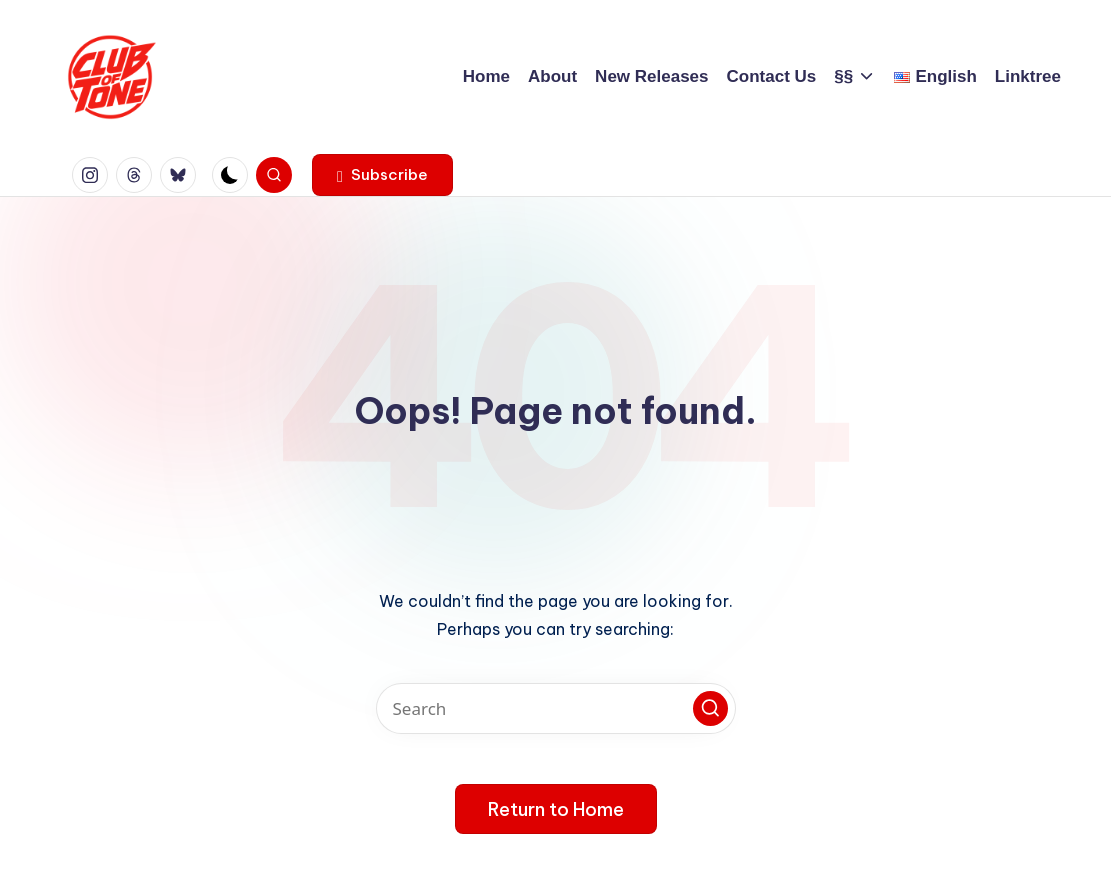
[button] (382, 175)
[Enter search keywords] (556, 708)
